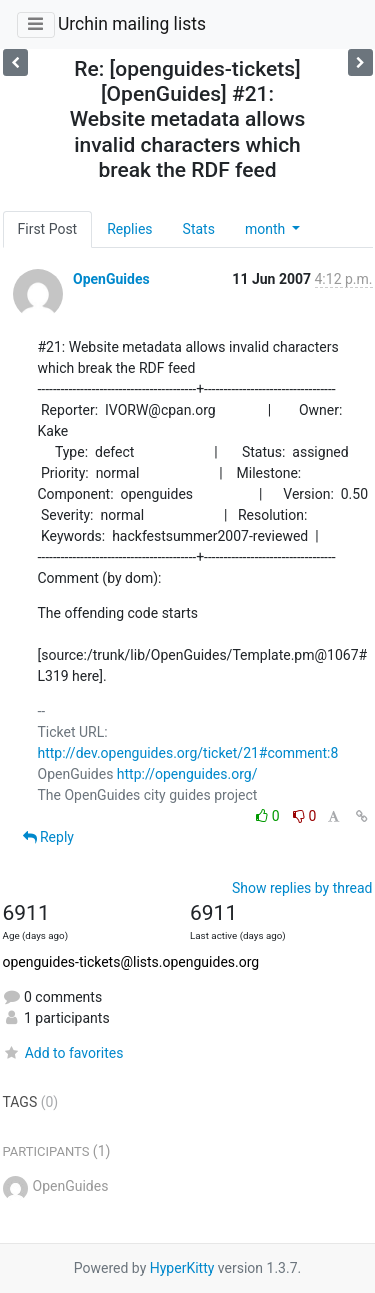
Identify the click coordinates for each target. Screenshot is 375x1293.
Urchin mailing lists (132, 24)
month (267, 229)
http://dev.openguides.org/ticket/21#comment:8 (188, 753)
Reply (48, 837)
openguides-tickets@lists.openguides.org (131, 962)
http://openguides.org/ (187, 774)
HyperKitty (182, 1268)
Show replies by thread (302, 888)
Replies (129, 229)
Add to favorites (63, 1053)
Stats (199, 229)
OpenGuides (111, 279)
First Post (48, 229)
